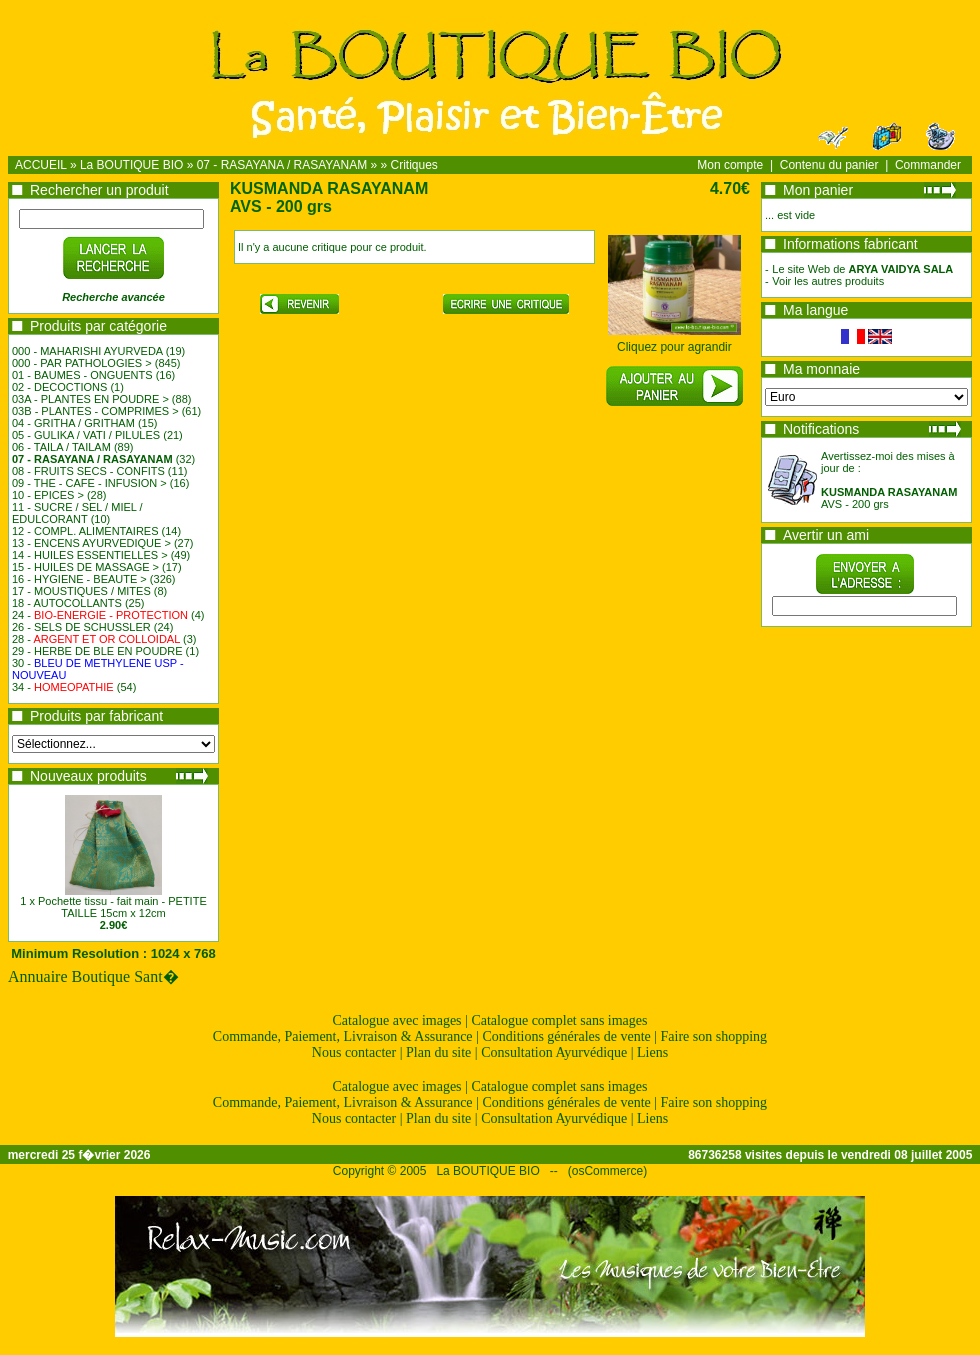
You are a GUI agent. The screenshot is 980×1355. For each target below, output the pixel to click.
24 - (100, 615)
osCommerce (607, 1171)
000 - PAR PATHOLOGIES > (82, 363)
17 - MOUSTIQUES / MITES (81, 591)
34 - (63, 687)
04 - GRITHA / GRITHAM (73, 423)
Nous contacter (354, 1052)
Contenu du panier (829, 165)
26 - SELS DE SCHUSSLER (81, 627)
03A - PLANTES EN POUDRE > (90, 399)
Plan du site (438, 1052)
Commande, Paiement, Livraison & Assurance (343, 1036)
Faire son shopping (714, 1036)
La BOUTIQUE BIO (131, 165)
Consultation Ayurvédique (554, 1052)
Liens (652, 1052)
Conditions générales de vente (566, 1036)
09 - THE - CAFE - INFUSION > (89, 483)
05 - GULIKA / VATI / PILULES (86, 435)
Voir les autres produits (828, 281)
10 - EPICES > (48, 495)
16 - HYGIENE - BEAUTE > (79, 579)
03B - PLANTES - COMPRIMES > (95, 411)
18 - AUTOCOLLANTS (67, 603)
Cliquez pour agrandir (674, 341)
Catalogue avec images (397, 1020)
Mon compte (730, 165)
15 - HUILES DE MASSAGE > (85, 567)
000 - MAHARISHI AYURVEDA (87, 351)
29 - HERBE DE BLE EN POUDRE (97, 651)
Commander (928, 165)
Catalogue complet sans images (559, 1020)
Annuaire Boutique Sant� (93, 976)
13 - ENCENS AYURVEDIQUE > (91, 543)
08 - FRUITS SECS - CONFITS (88, 471)
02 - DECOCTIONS (59, 387)
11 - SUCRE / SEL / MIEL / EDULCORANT (77, 513)
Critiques (414, 165)
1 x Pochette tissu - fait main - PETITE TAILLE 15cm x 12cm (113, 907)
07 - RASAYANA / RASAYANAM (282, 165)
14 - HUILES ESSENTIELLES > (90, 555)
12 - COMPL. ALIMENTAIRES (85, 531)
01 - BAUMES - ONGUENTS (82, 375)
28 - (96, 639)
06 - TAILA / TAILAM (61, 447)
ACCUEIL (41, 165)
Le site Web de (862, 269)
